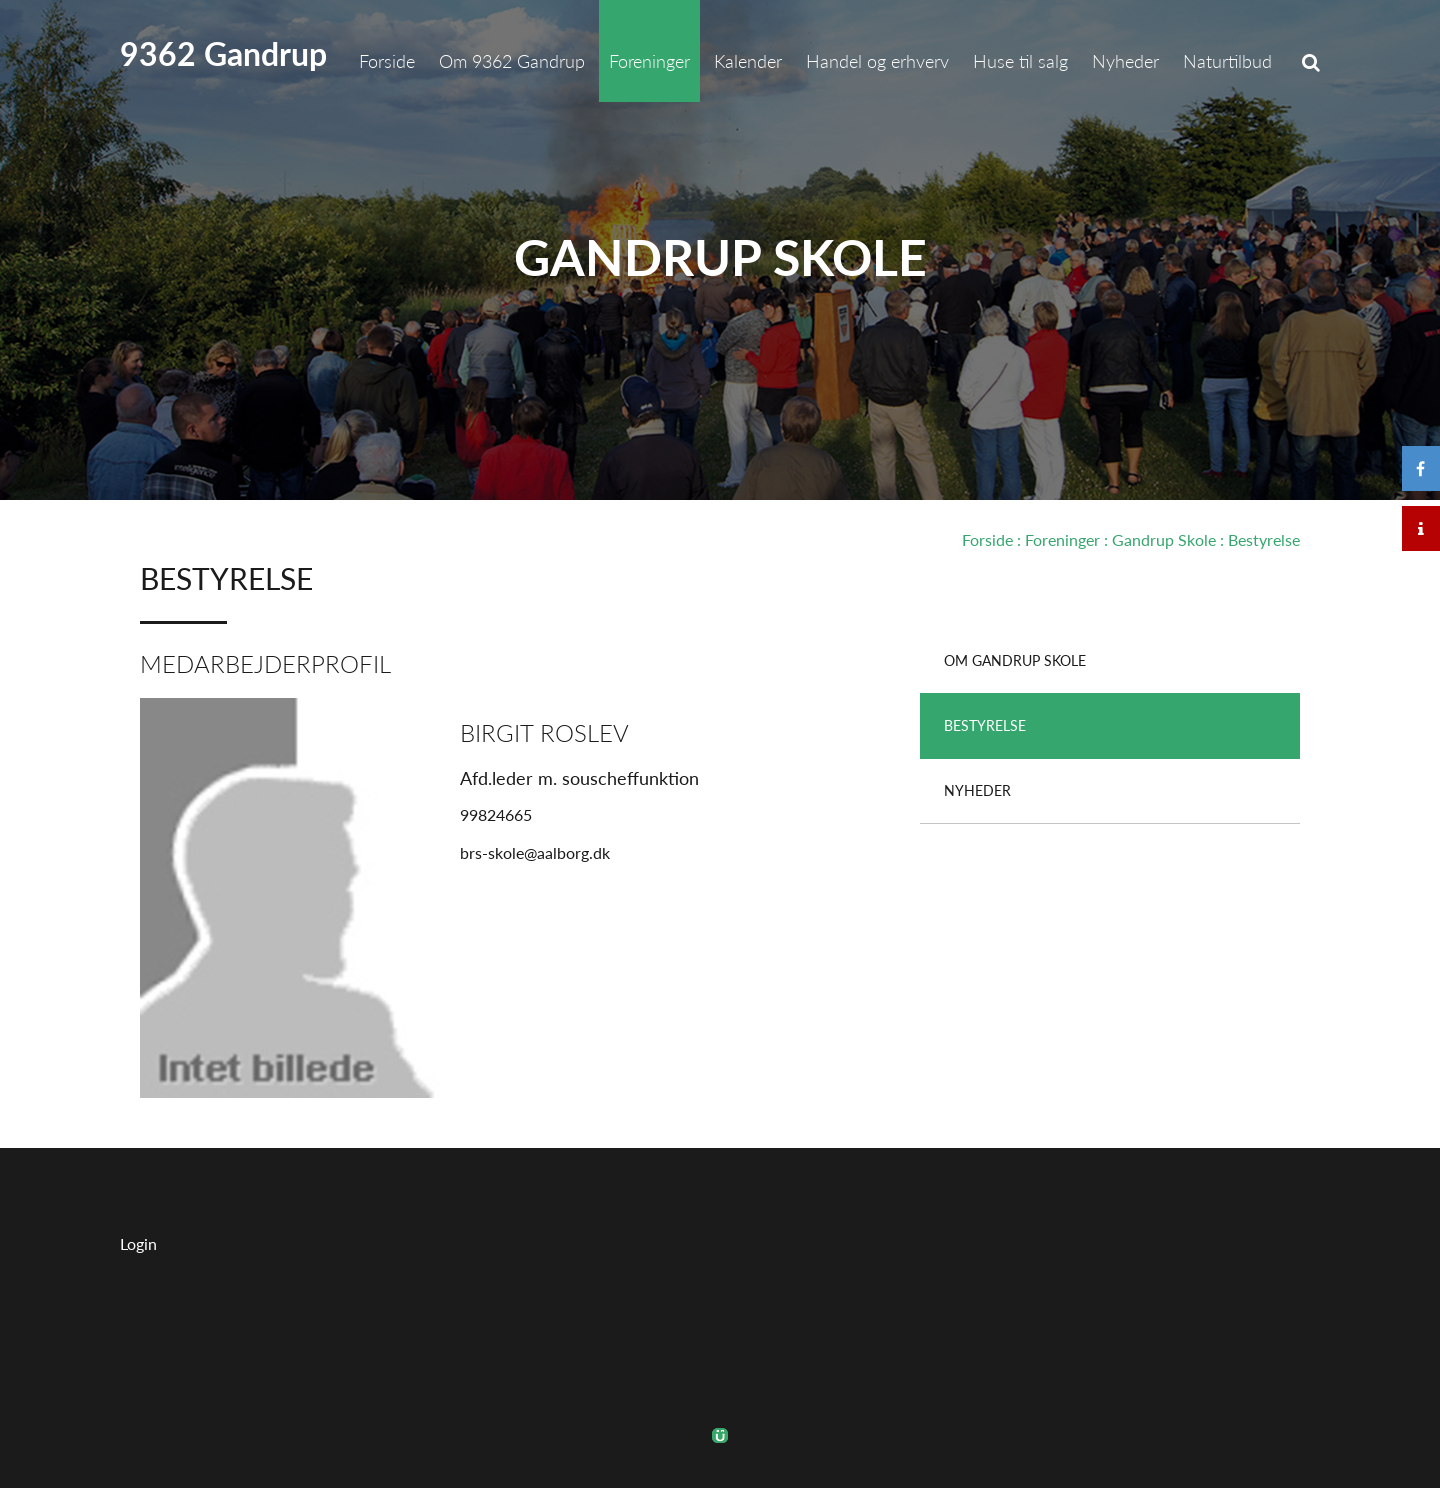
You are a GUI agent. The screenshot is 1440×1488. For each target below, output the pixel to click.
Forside (987, 539)
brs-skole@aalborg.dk (535, 852)
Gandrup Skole (720, 257)
